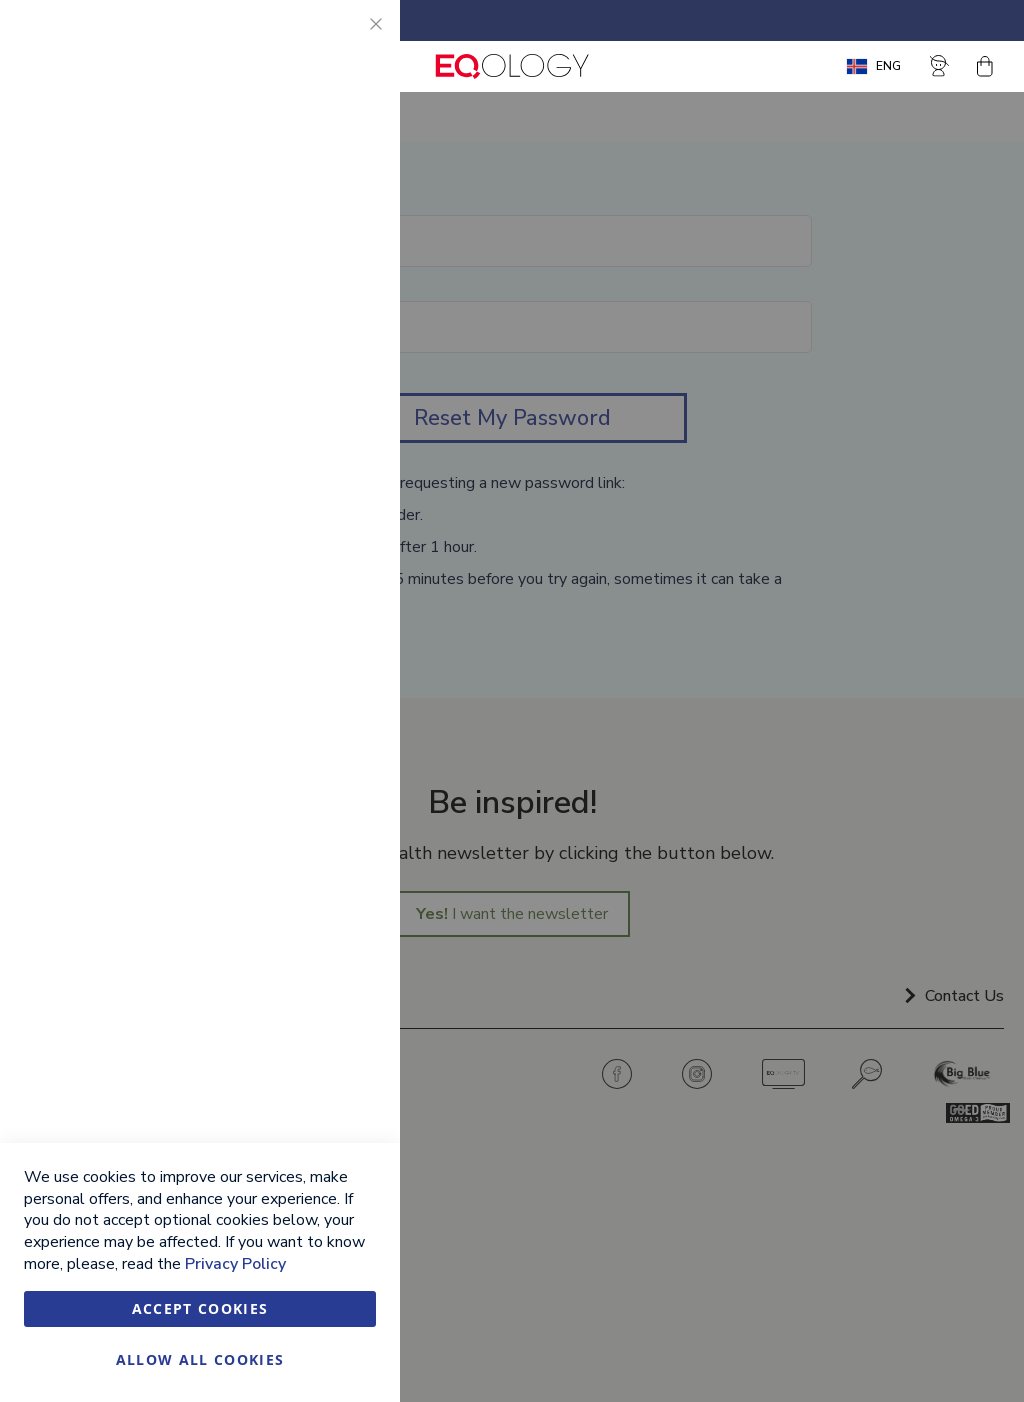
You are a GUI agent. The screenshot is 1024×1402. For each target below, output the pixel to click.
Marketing (345, 259)
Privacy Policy (235, 1264)
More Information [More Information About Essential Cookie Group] (318, 175)
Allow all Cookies (200, 1359)
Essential (345, 39)
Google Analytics (345, 522)
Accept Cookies (200, 1308)
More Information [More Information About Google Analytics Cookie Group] (318, 635)
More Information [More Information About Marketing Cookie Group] (318, 438)
